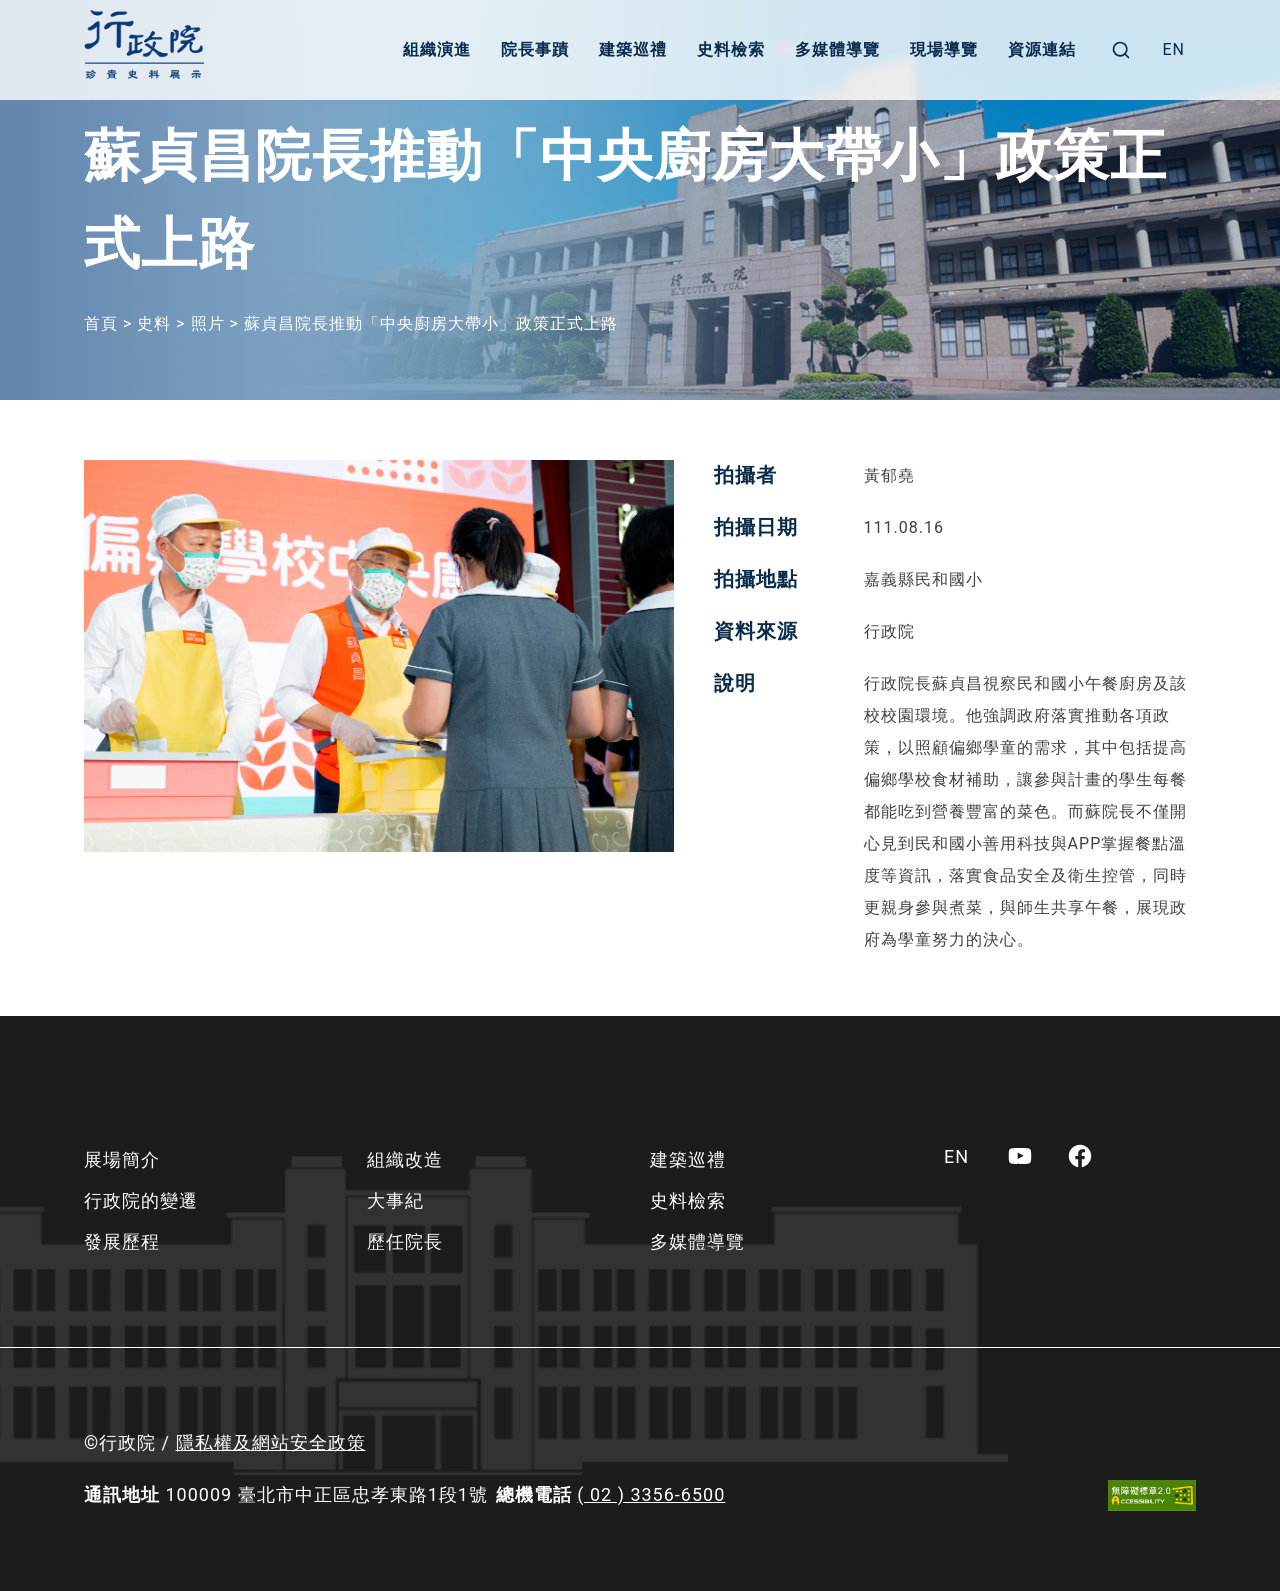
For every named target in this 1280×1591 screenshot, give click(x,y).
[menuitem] (1173, 50)
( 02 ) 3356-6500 (651, 1494)
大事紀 (395, 1200)
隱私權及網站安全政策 (271, 1442)
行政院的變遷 (141, 1200)
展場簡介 (122, 1159)
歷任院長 (405, 1241)
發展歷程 (122, 1241)
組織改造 (405, 1159)
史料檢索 (731, 49)
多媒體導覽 (837, 49)
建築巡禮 (633, 49)
